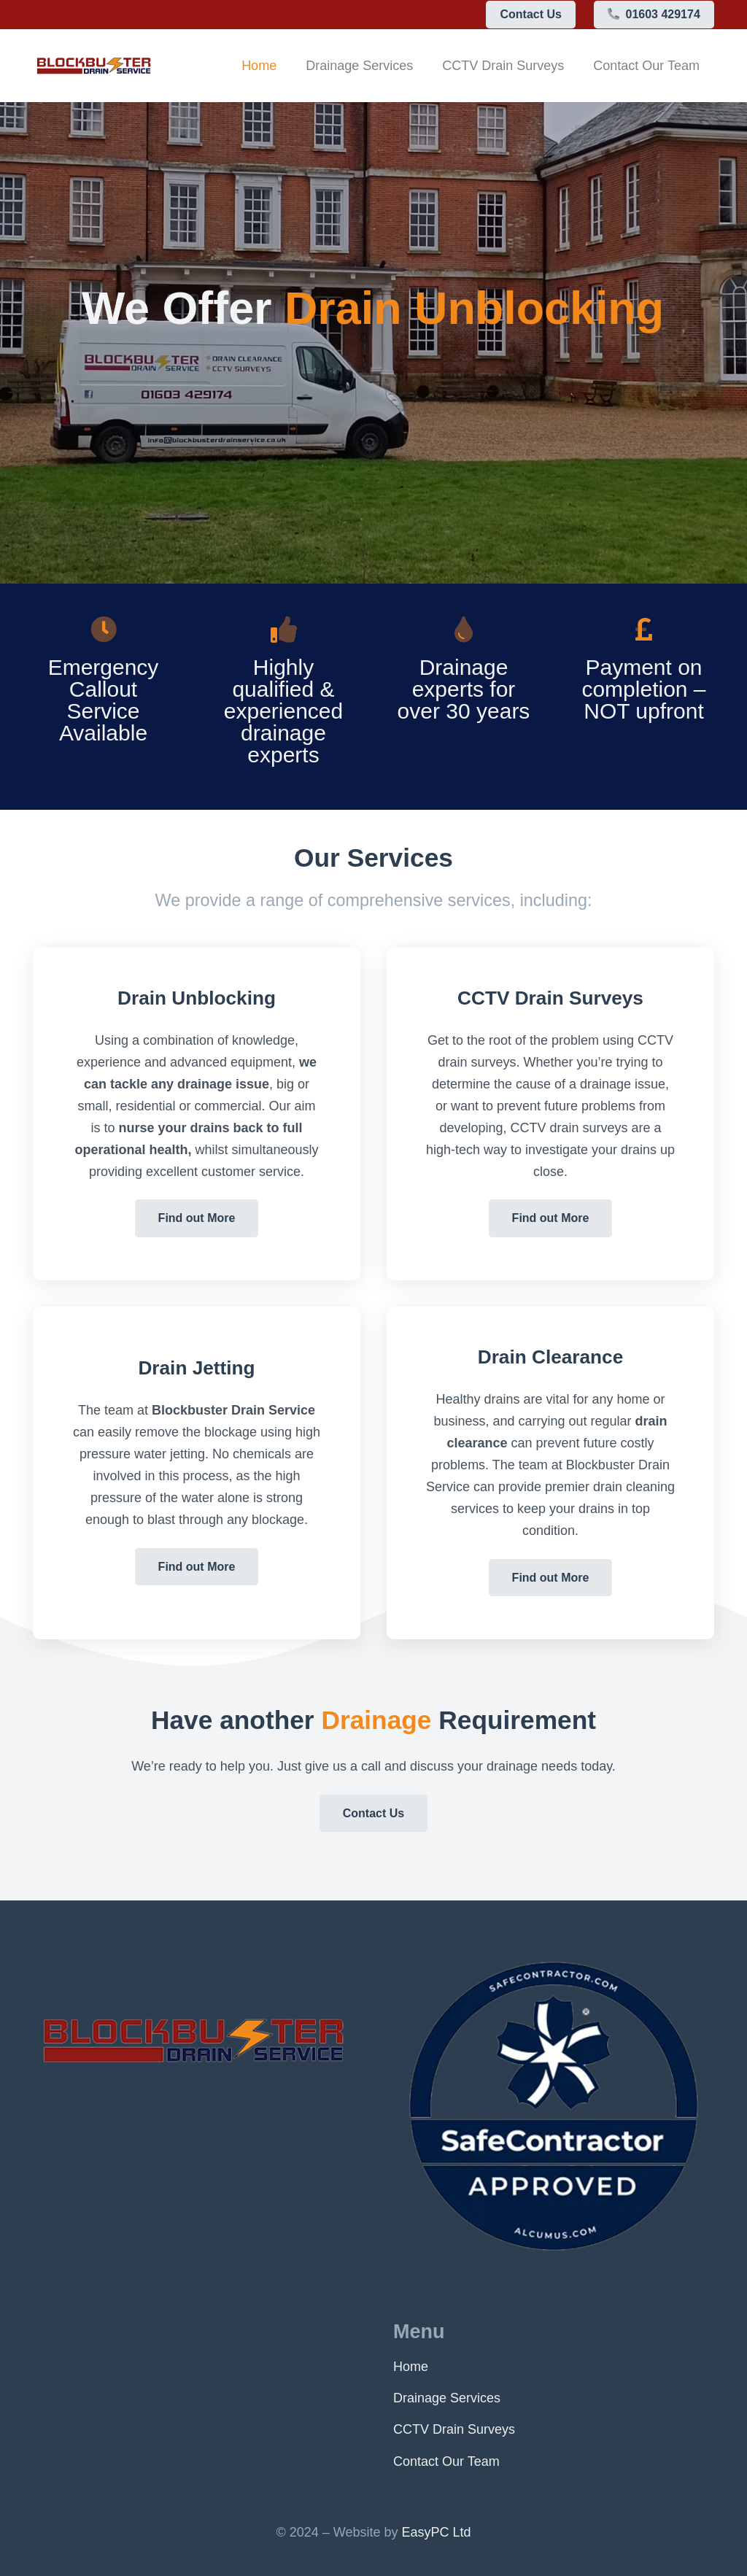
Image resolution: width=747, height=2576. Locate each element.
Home (410, 2366)
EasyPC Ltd (436, 2532)
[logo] (94, 65)
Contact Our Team (446, 2461)
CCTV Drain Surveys (454, 2429)
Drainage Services (446, 2398)
